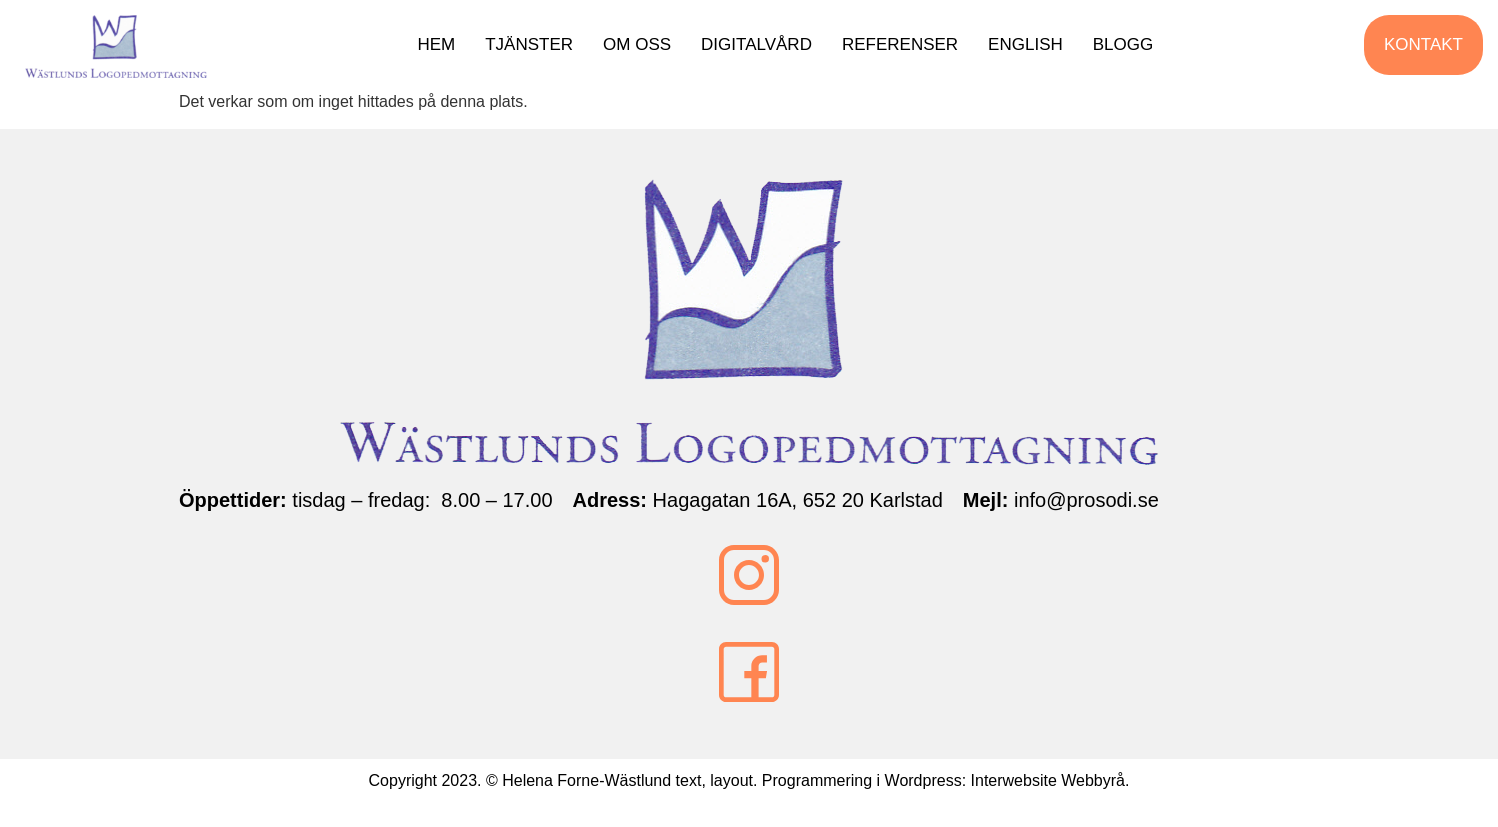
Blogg (1132, 49)
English (1035, 49)
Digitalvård (766, 49)
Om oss (647, 49)
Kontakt (1423, 49)
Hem (446, 49)
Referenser (910, 49)
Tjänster (539, 49)
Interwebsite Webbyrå (1048, 789)
